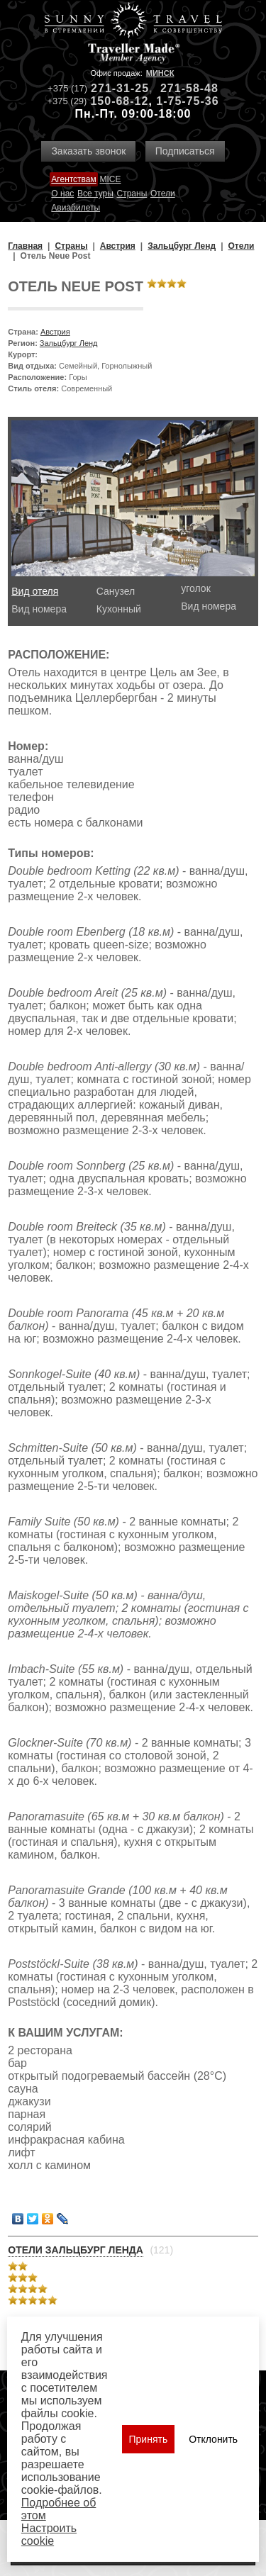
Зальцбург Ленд (69, 343)
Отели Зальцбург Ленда (75, 2250)
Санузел (115, 591)
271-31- (113, 88)
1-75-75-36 (187, 101)
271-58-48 (189, 88)
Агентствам (73, 179)
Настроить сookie (49, 2534)
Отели (162, 193)
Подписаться (185, 151)
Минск (160, 73)
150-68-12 (119, 101)
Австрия (55, 331)
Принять (148, 2439)
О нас (62, 193)
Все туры (95, 193)
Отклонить (213, 2439)
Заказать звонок (88, 151)
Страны (132, 193)
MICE (110, 179)
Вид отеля (34, 591)
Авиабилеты (75, 208)
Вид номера (39, 609)
